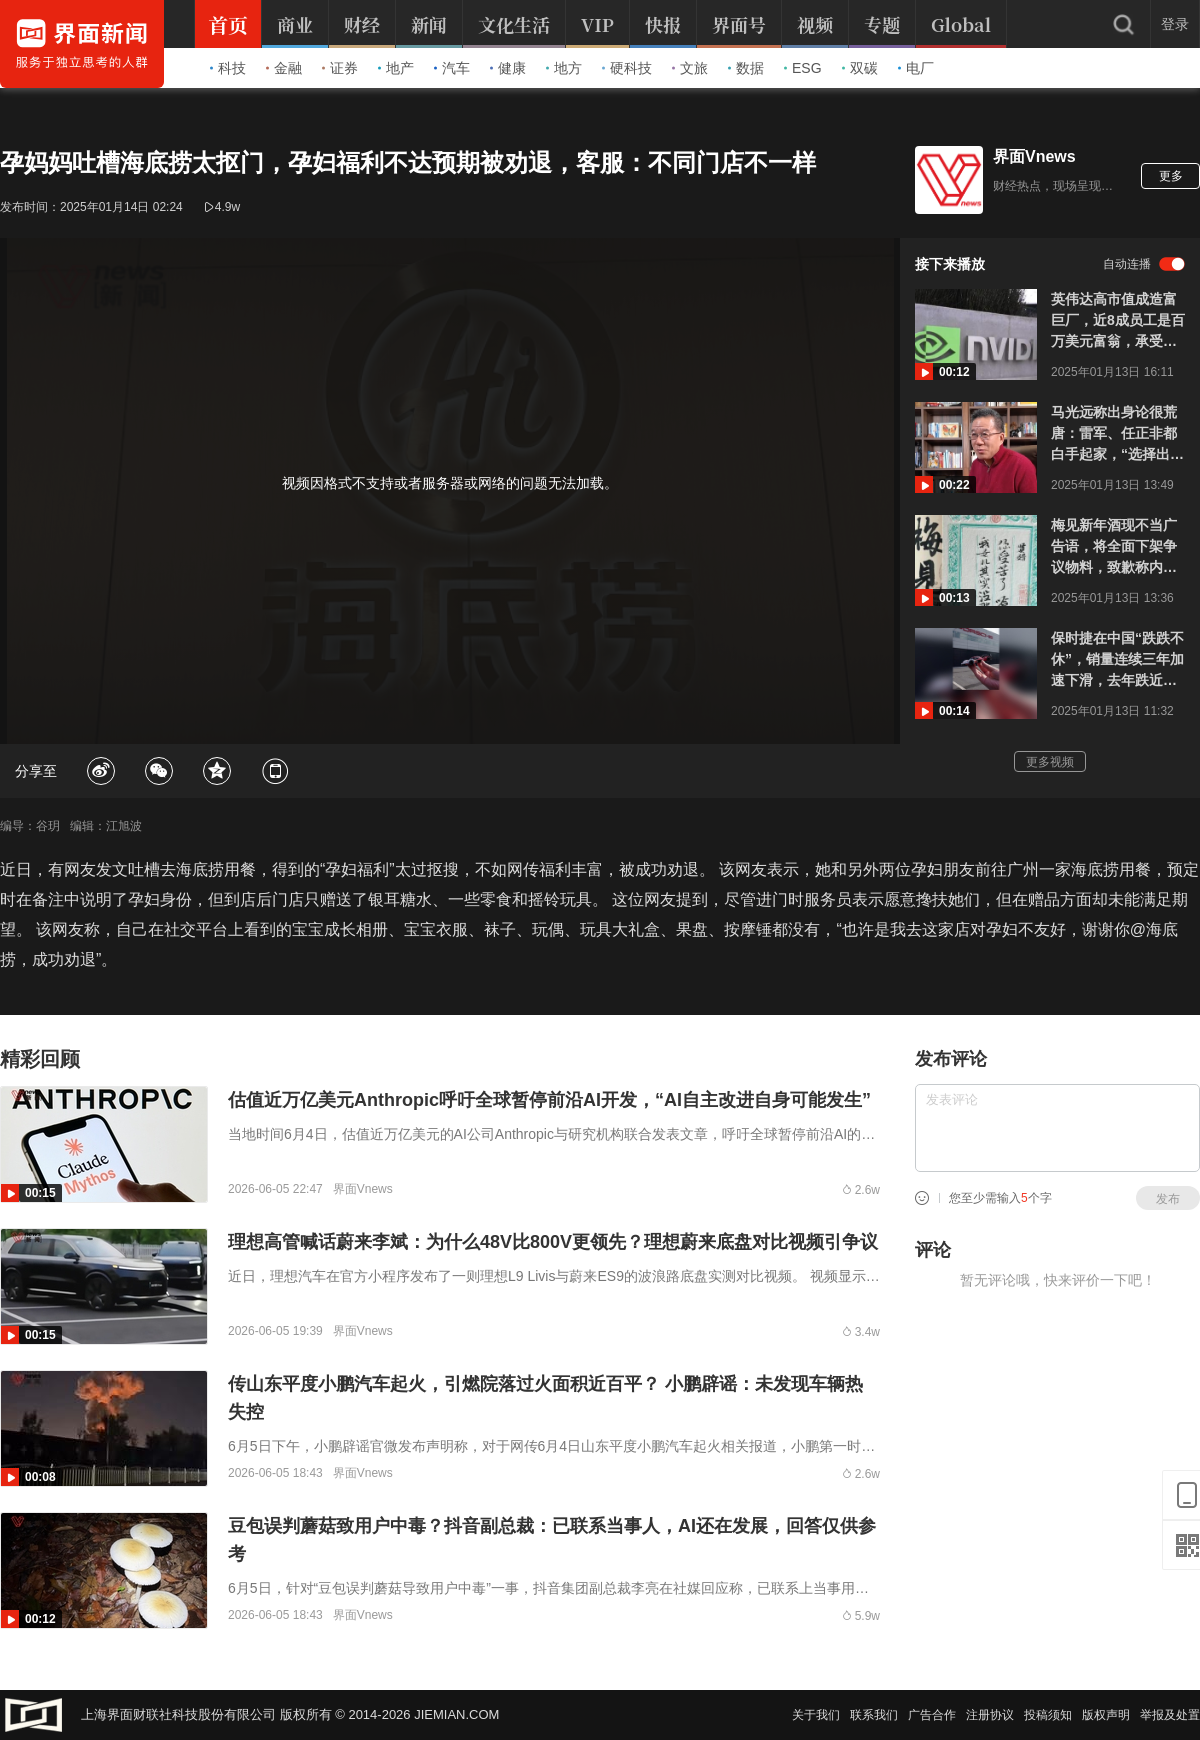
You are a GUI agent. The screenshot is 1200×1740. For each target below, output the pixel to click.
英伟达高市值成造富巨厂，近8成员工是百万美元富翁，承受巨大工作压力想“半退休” (1118, 321)
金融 (284, 68)
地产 (396, 68)
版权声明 (1106, 1715)
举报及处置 (1170, 1715)
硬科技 (627, 68)
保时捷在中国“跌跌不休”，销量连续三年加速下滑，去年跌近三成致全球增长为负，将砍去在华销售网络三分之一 (1117, 660)
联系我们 (874, 1715)
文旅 (690, 68)
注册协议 (990, 1715)
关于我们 (816, 1715)
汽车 (452, 68)
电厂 (916, 68)
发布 (1168, 1199)
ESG (803, 68)
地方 (564, 68)
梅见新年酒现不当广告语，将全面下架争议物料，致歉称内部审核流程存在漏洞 (1114, 547)
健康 (508, 68)
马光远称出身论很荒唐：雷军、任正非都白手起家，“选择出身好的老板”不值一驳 (1117, 434)
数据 (746, 68)
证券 (340, 68)
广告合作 (932, 1715)
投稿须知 (1048, 1715)
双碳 (860, 68)
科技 (228, 68)
